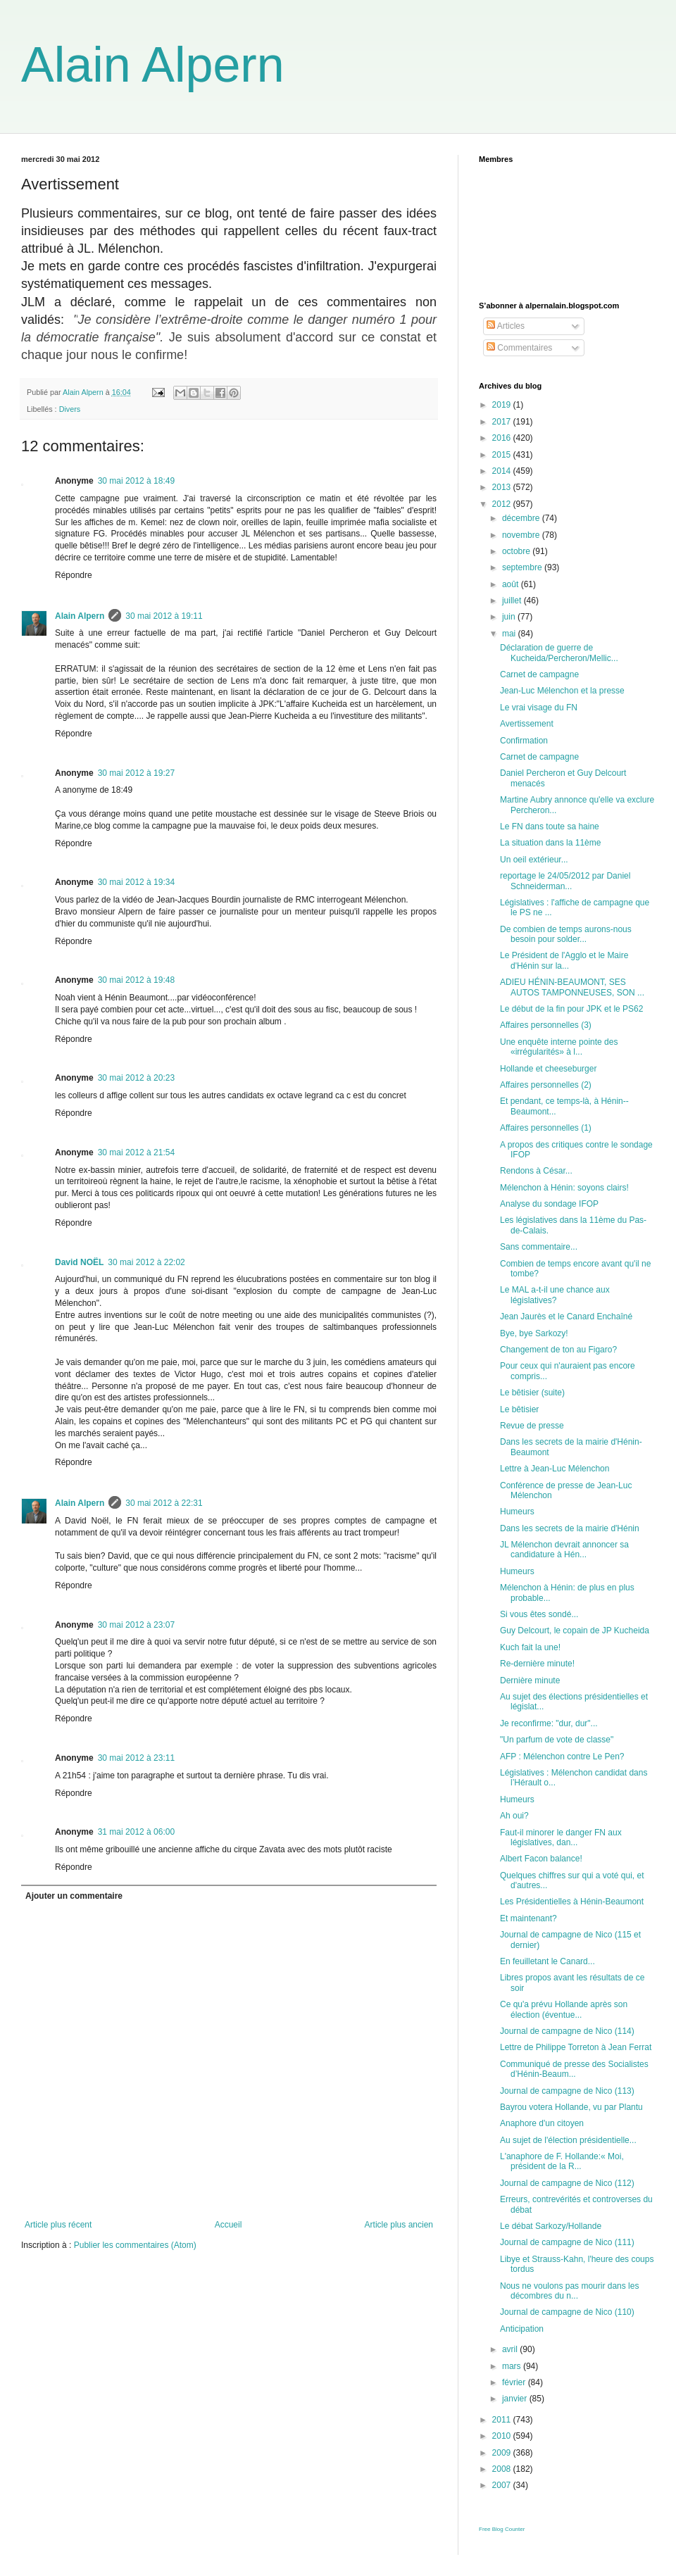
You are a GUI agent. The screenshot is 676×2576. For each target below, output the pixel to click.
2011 (502, 2420)
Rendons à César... (536, 1171)
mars (512, 2366)
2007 (502, 2485)
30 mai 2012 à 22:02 (146, 1262)
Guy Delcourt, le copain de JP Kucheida (574, 1630)
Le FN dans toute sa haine (549, 826)
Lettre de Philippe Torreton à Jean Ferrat (575, 2047)
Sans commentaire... (538, 1247)
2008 (502, 2469)
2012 (502, 504)
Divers (70, 409)
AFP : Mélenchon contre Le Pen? (562, 1756)
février (515, 2382)
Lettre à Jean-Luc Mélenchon (554, 1469)
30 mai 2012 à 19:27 (136, 773)
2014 (502, 471)
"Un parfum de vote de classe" (556, 1740)
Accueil (228, 2225)
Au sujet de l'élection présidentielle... (568, 2140)
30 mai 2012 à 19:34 (136, 882)
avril (511, 2349)
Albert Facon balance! (541, 1859)
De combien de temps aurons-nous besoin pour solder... (566, 934)
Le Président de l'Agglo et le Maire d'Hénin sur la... (564, 960)
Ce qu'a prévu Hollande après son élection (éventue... (563, 2009)
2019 (502, 405)
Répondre (73, 575)
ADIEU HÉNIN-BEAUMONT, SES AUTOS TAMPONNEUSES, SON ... (572, 987)
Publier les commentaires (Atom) (135, 2245)
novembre (522, 535)
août (511, 584)
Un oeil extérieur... (534, 860)
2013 (502, 487)
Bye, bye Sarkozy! (534, 1333)
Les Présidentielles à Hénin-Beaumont (572, 1901)
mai (510, 634)
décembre (522, 518)
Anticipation (522, 2329)
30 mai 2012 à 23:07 (136, 1625)
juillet (513, 600)
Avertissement (526, 724)
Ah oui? (514, 1816)
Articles (506, 326)
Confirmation (524, 741)
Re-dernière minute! (537, 1664)
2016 (502, 438)
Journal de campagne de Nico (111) (567, 2242)
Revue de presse (532, 1426)
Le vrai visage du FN (538, 707)
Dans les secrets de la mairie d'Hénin (569, 1528)
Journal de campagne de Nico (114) (567, 2031)
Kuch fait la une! (530, 1647)
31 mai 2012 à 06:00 (136, 1832)
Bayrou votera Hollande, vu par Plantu (571, 2107)
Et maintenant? (528, 1918)
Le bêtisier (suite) (532, 1392)
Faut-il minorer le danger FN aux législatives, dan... (561, 1837)
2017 (502, 422)
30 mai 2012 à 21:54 (136, 1152)
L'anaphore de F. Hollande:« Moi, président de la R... (562, 2161)
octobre (517, 551)
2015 (502, 455)
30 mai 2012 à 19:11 (163, 616)
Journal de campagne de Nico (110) (567, 2312)
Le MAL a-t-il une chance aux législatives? (555, 1295)
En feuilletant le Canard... (547, 1961)
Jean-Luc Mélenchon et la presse (562, 691)
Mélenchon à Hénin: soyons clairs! (564, 1188)
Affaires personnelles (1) (546, 1128)
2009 (502, 2453)
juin (510, 617)
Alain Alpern (152, 64)
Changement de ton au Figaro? (558, 1350)
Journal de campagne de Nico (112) (567, 2183)
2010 (502, 2436)
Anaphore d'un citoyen (542, 2123)
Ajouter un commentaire (74, 1896)
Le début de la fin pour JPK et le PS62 (571, 1009)
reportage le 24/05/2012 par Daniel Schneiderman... (565, 881)
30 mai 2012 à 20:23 (136, 1078)
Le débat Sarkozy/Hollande (550, 2226)
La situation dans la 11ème (550, 843)
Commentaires (519, 348)
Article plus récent (58, 2225)
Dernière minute (530, 1680)
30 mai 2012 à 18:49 (136, 481)
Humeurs (517, 1511)
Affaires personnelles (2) (546, 1085)
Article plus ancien (399, 2225)
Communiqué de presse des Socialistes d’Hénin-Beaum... (574, 2069)
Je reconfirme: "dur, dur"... (549, 1723)
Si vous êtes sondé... (539, 1614)
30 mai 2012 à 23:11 (136, 1758)
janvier (516, 2399)
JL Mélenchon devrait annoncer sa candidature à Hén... (564, 1549)
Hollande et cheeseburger (548, 1069)
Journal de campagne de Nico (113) (567, 2091)
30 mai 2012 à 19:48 (136, 980)
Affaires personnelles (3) (546, 1025)
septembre (523, 567)
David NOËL (79, 1262)
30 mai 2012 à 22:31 (163, 1503)
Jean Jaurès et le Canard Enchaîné (566, 1316)
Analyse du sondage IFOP (549, 1204)
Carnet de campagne (539, 674)
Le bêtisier (519, 1409)
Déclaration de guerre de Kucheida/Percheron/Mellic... (559, 652)
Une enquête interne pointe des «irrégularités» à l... (559, 1047)
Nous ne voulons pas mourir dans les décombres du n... (569, 2291)
